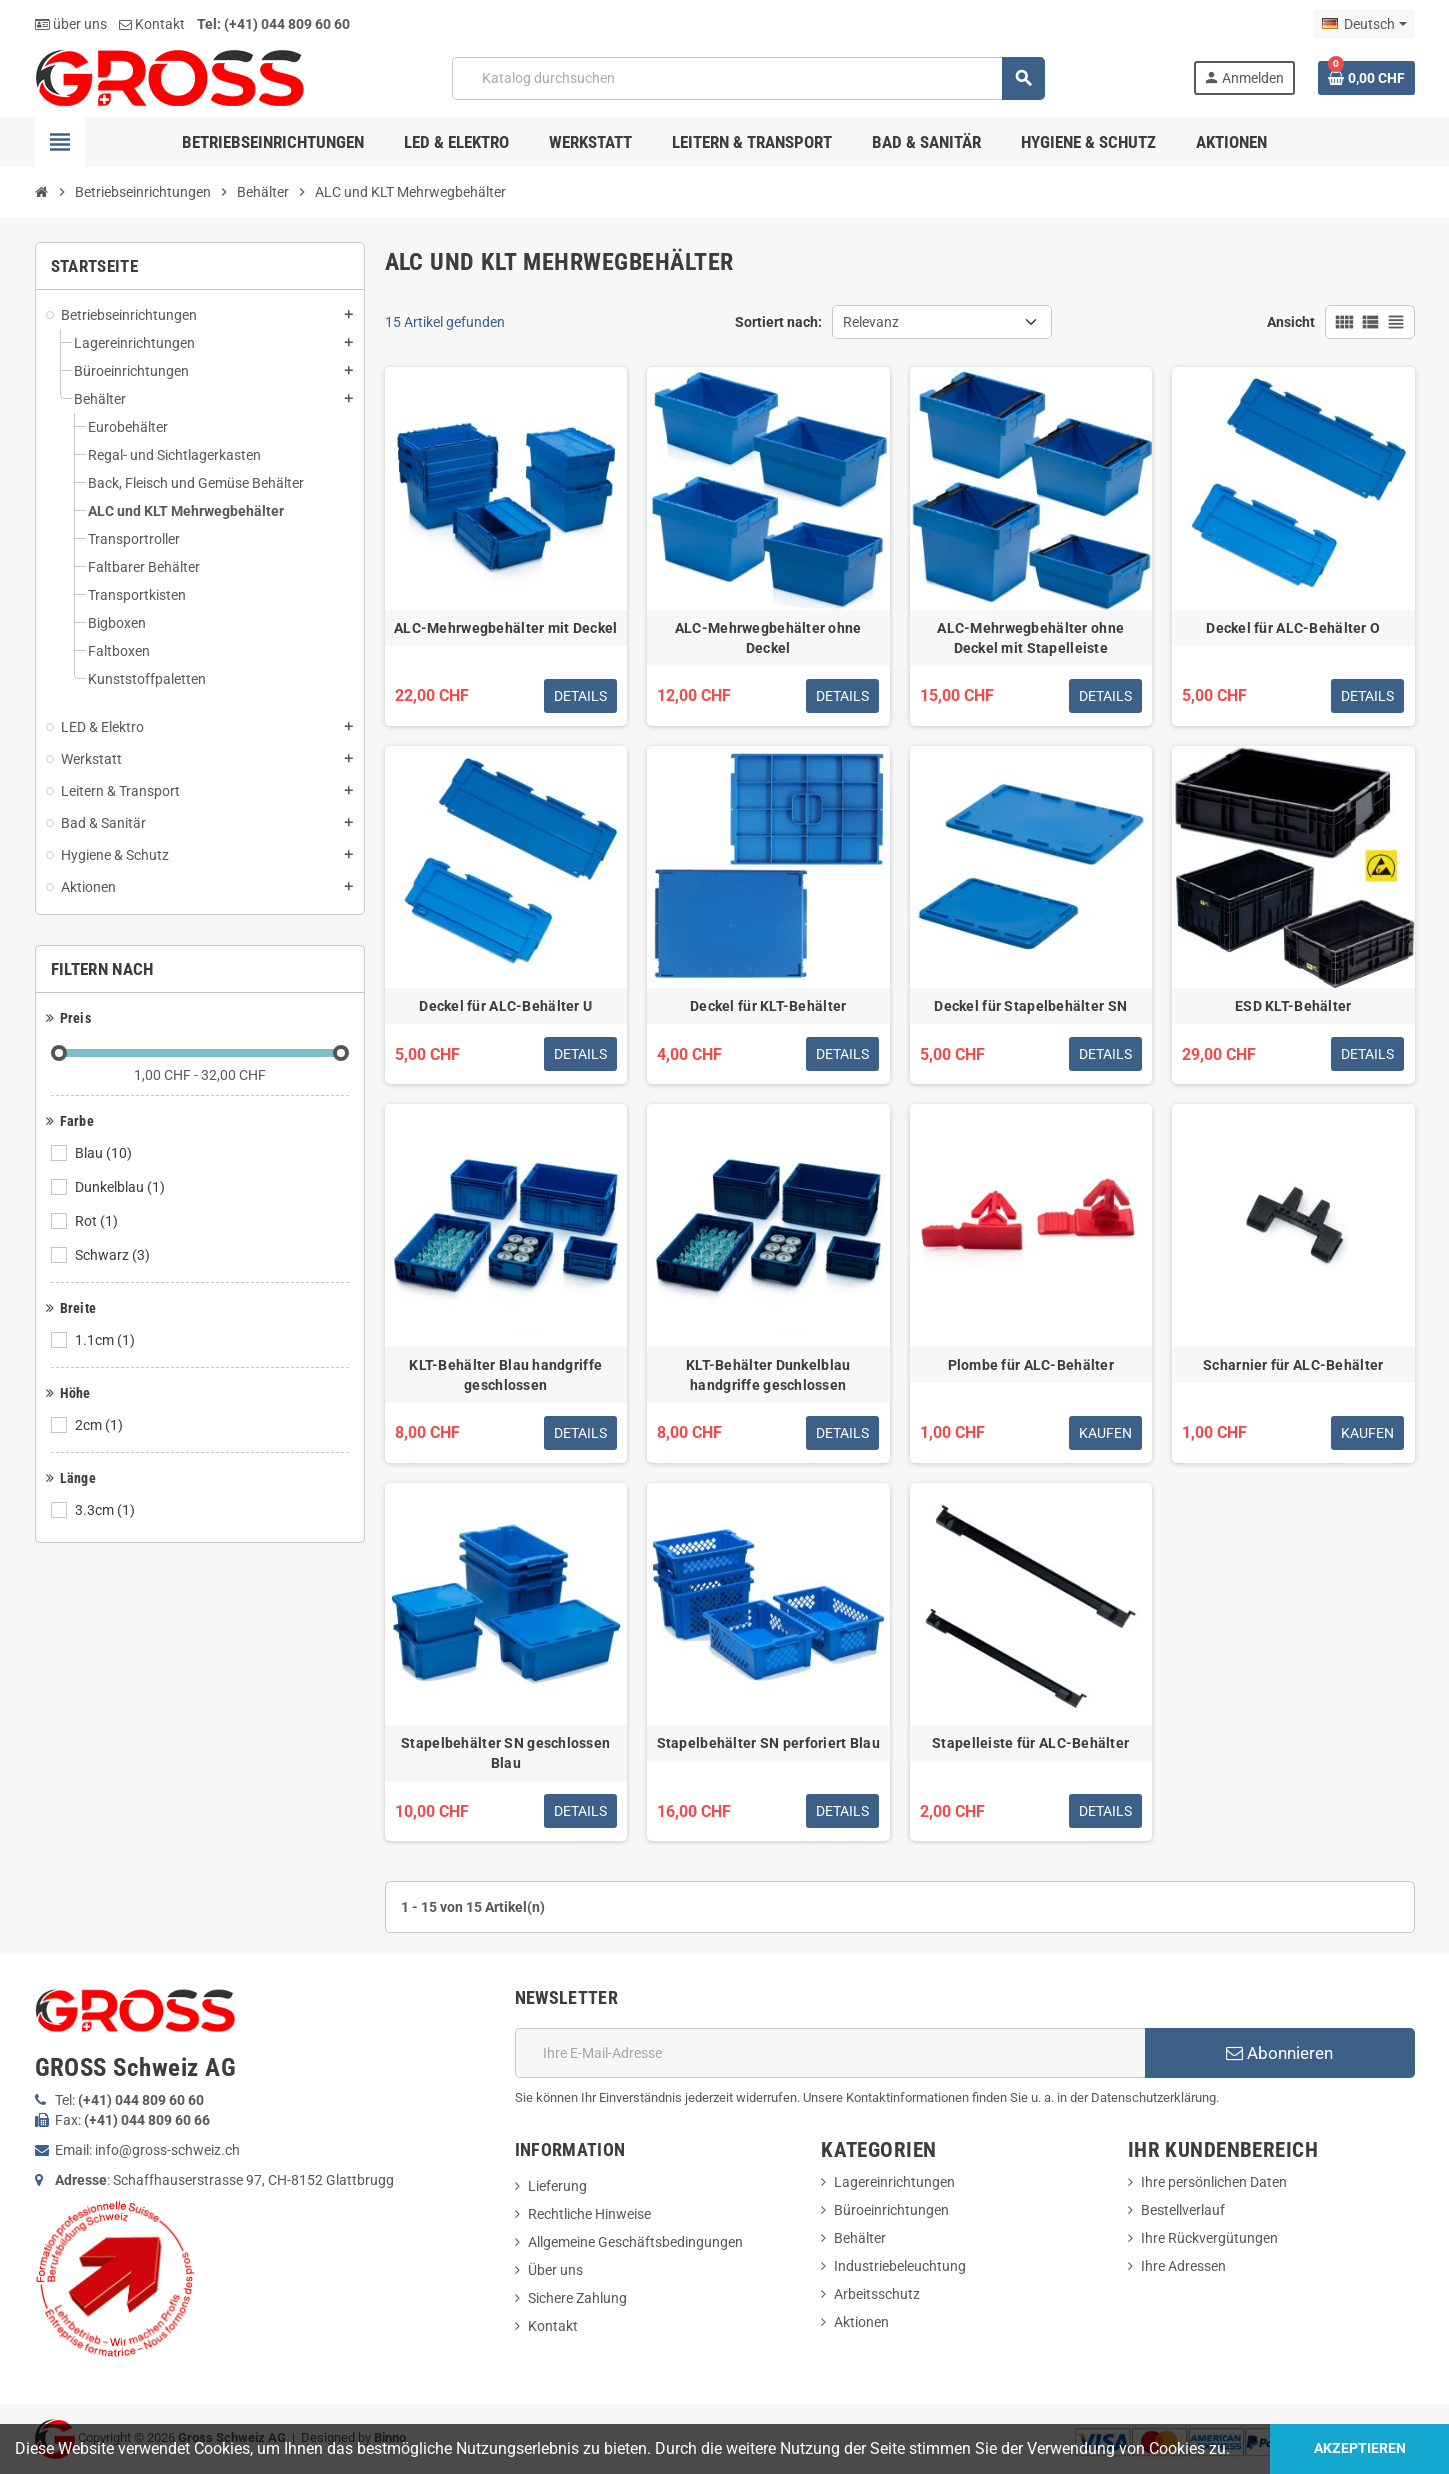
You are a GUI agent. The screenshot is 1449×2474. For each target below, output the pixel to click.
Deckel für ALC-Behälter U (505, 1006)
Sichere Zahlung (577, 2298)
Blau (105, 1153)
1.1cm (106, 1340)
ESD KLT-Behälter (1293, 1006)
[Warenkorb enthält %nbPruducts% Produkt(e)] (1366, 78)
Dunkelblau (121, 1187)
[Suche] (748, 78)
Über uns (555, 2270)
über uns (71, 24)
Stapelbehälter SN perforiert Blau (768, 1743)
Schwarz (114, 1255)
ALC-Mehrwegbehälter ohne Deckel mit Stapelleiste (1030, 638)
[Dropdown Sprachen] (1364, 24)
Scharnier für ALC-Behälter (1293, 1365)
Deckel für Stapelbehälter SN (1030, 1006)
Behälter (860, 2238)
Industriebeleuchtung (900, 2266)
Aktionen (861, 2322)
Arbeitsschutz (877, 2294)
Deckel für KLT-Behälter (768, 1006)
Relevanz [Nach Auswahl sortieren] (871, 322)
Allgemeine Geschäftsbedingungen (635, 2242)
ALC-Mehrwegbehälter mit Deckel (505, 628)
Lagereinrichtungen (894, 2182)
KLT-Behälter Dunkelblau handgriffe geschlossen (768, 1375)
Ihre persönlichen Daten (1214, 2182)
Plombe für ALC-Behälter (1031, 1365)
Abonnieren (1279, 2053)
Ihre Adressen (1183, 2266)
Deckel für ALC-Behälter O (1293, 628)
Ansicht (1291, 322)
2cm (100, 1425)
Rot (98, 1221)
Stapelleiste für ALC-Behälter (1030, 1743)
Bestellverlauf (1183, 2210)
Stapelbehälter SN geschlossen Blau (505, 1753)
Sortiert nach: (778, 322)
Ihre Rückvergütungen (1209, 2238)
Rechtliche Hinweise (589, 2214)
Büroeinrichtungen (891, 2210)
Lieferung (557, 2186)
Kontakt (152, 24)
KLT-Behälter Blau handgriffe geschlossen (505, 1375)
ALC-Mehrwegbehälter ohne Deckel (768, 638)
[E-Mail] (830, 2053)
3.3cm (106, 1510)
